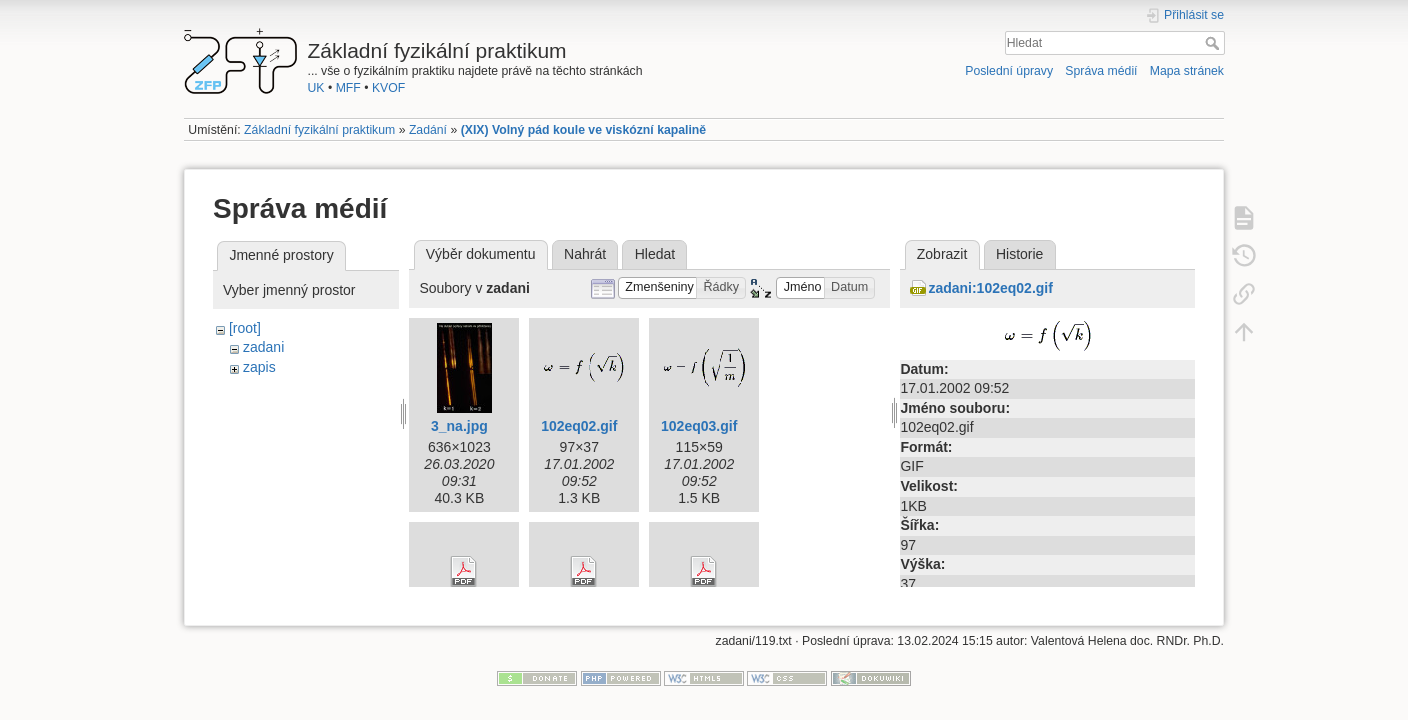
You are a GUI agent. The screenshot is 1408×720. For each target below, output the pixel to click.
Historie (1019, 254)
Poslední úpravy (1009, 71)
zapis (259, 367)
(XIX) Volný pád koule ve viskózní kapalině (584, 130)
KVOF (388, 88)
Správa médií (1101, 71)
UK (316, 88)
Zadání (428, 130)
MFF (348, 88)
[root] (245, 328)
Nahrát (585, 254)
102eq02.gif (579, 426)
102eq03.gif (699, 426)
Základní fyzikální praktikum (319, 130)
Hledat (1214, 43)
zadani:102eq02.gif (990, 288)
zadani (263, 347)
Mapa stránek (1187, 71)
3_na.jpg (459, 426)
